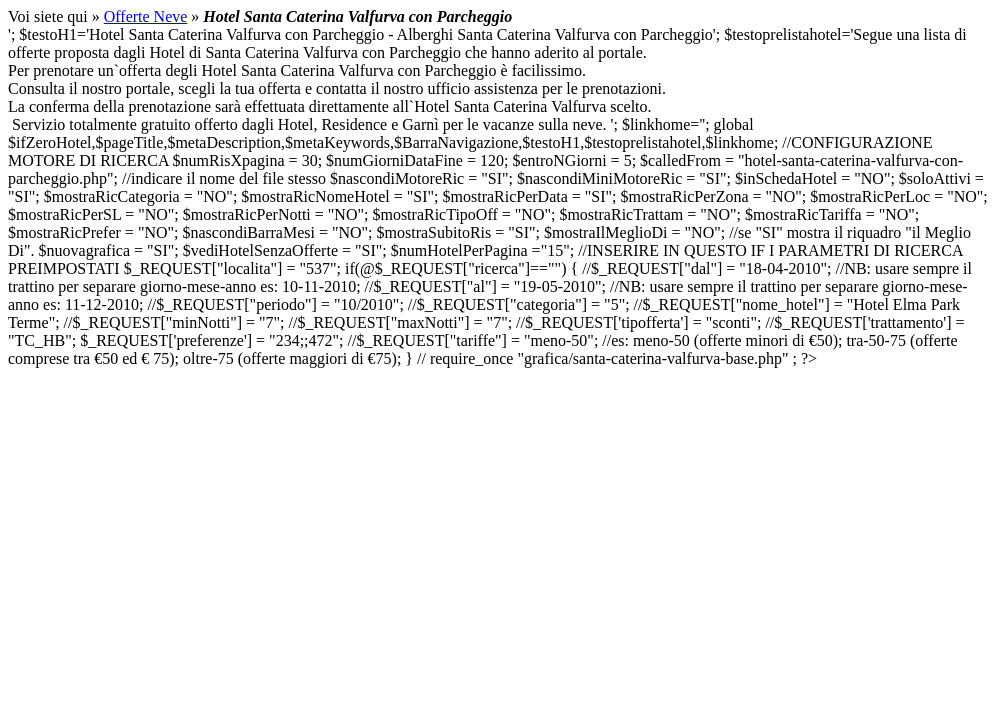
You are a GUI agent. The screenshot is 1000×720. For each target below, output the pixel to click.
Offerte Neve (146, 16)
